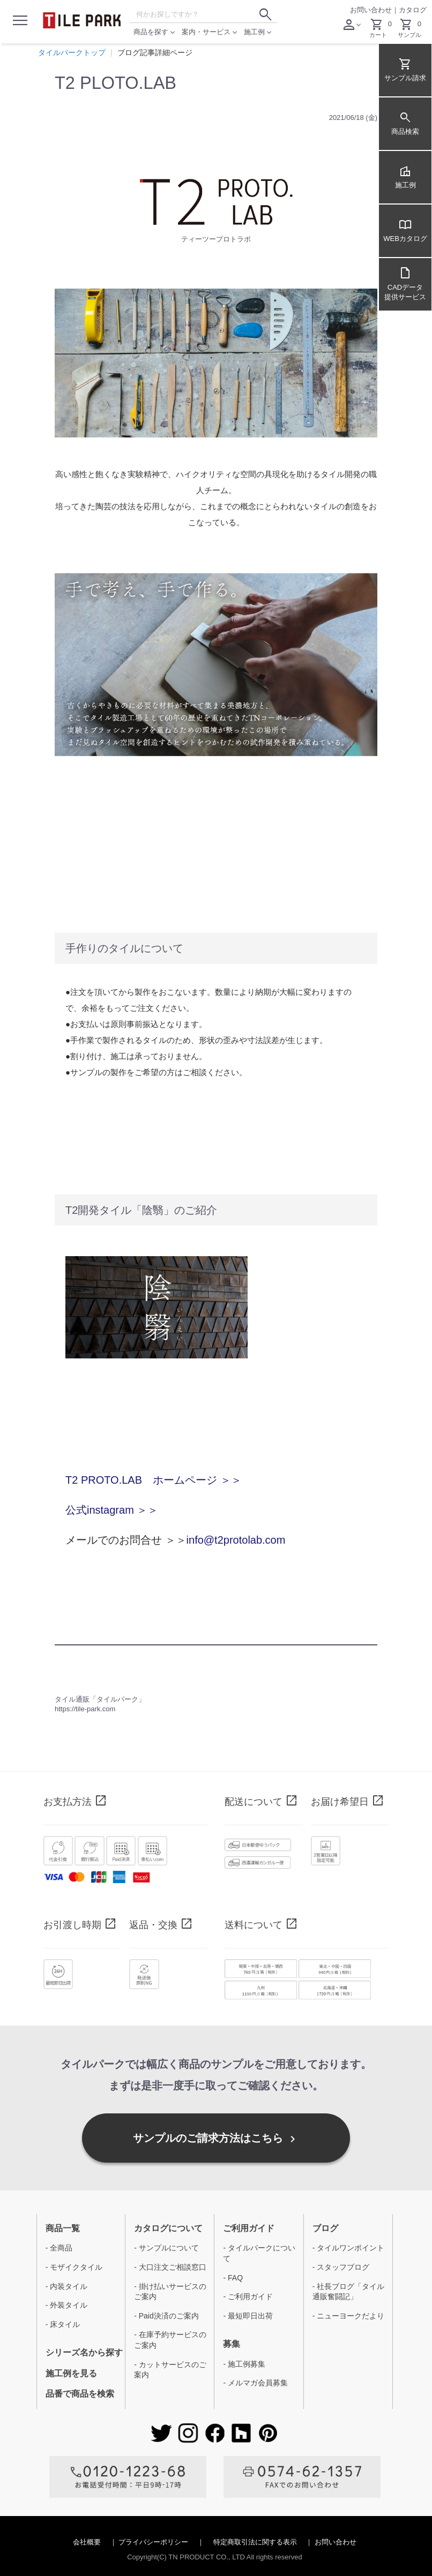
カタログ (413, 10)
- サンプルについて (166, 2247)
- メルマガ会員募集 (255, 2382)
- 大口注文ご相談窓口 (170, 2267)
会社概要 (88, 2542)
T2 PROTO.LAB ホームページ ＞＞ (153, 1480)
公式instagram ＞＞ (111, 1510)
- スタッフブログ (341, 2267)
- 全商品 (59, 2247)
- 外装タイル (67, 2305)
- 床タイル (63, 2324)
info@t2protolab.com (236, 1540)
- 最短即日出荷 (248, 2315)
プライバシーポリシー (154, 2542)
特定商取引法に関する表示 (256, 2542)
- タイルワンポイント (348, 2247)
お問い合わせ (371, 10)
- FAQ (233, 2277)
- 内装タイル (67, 2286)
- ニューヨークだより (348, 2315)
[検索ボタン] (265, 14)
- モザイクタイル (74, 2267)
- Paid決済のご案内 (166, 2315)
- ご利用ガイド (248, 2296)
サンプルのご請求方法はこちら (216, 2139)
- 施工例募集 (244, 2364)
